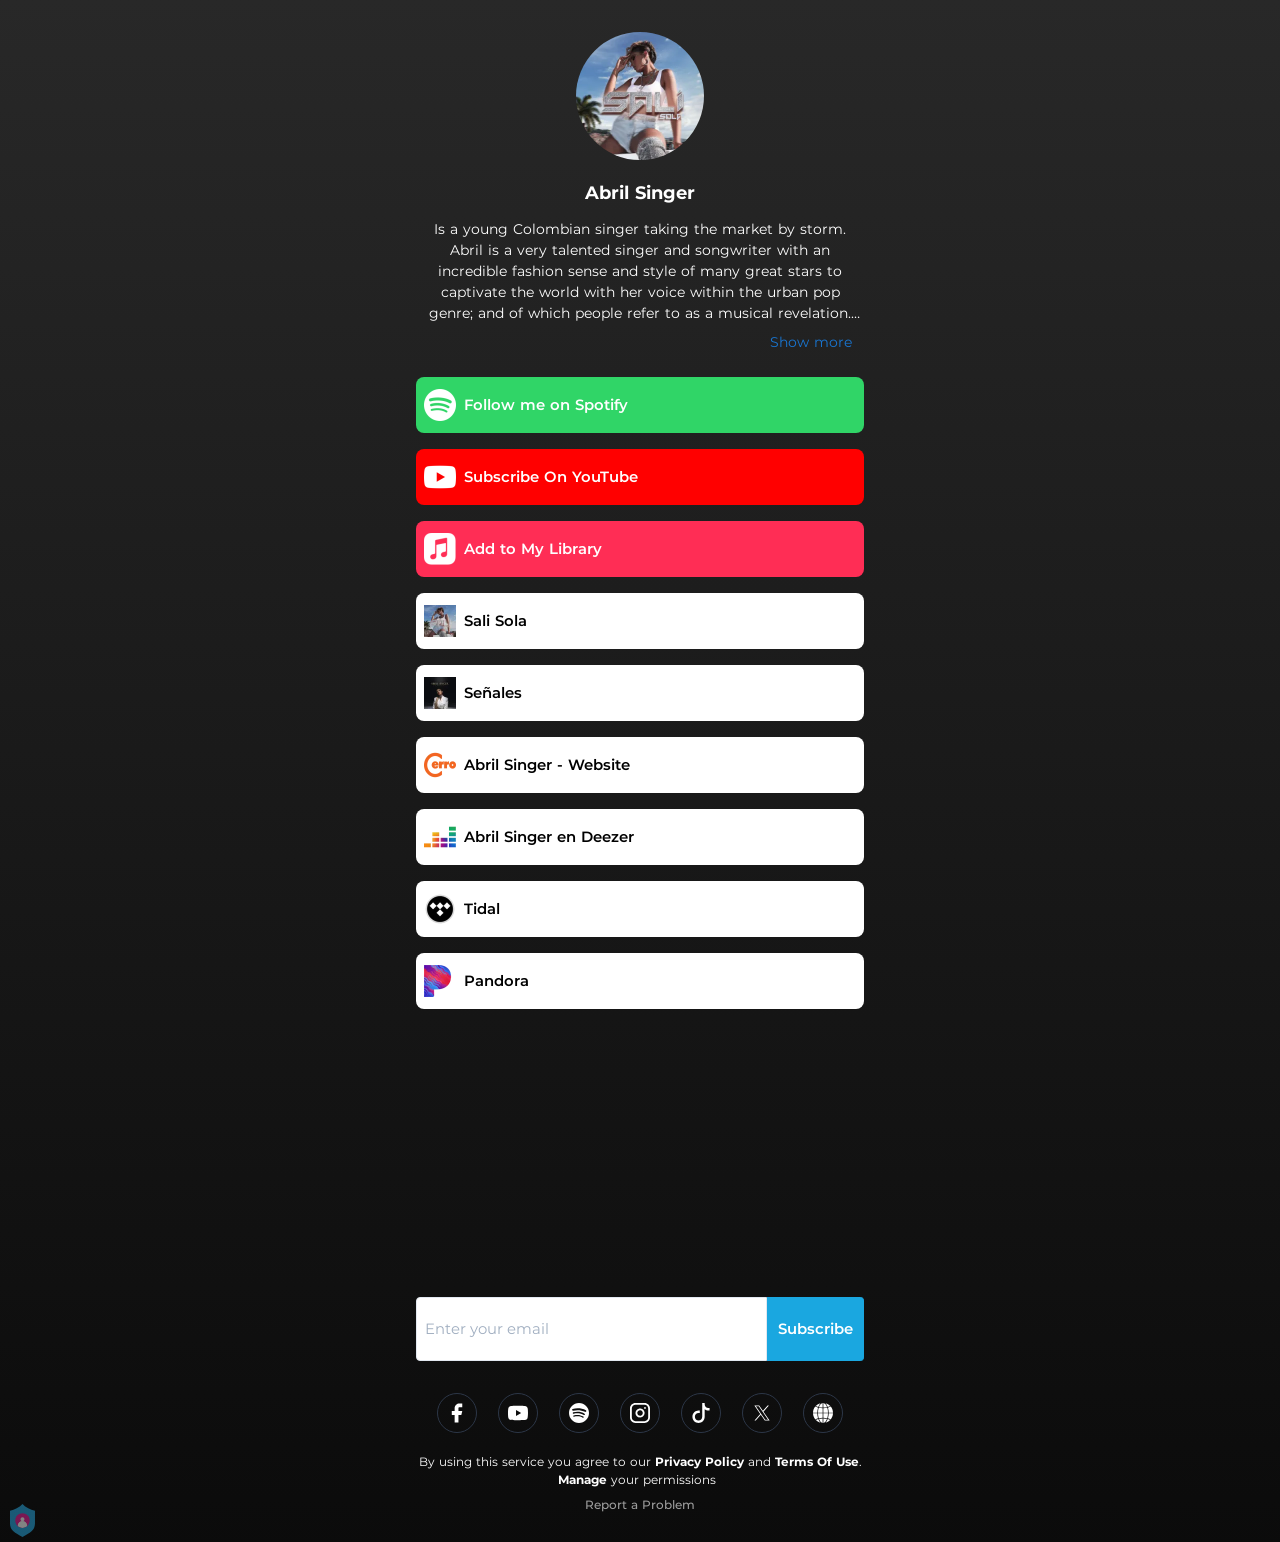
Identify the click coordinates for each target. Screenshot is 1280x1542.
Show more (811, 342)
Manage (582, 1479)
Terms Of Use (817, 1461)
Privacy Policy (699, 1461)
